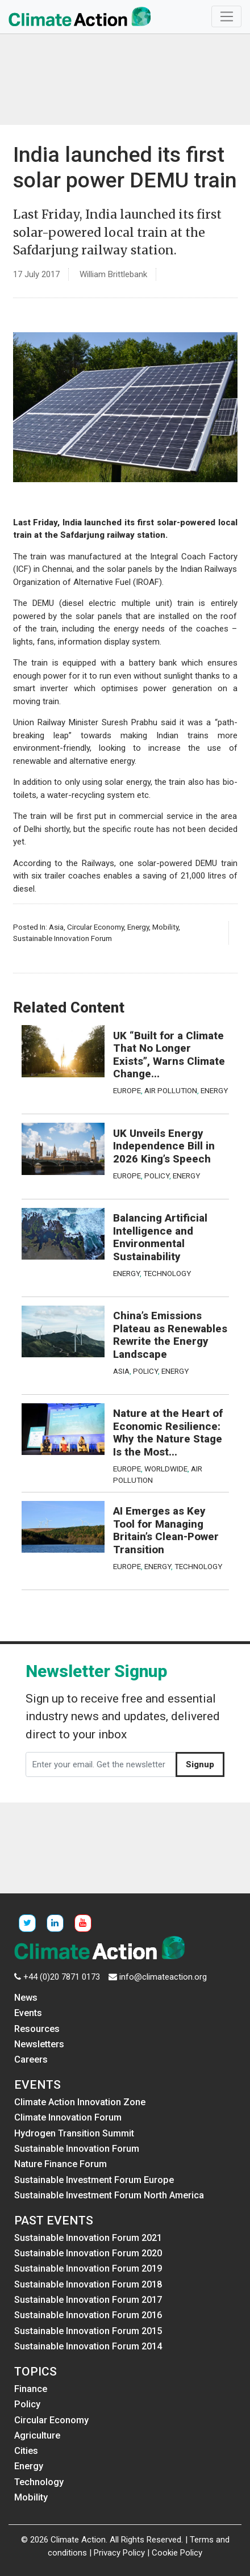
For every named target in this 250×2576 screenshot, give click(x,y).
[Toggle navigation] (226, 16)
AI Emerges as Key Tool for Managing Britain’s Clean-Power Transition (166, 1530)
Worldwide (166, 1468)
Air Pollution (170, 1090)
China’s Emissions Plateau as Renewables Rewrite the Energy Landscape (170, 1335)
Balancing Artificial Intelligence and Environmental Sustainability (160, 1237)
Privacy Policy (119, 2553)
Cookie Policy (177, 2553)
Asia (56, 926)
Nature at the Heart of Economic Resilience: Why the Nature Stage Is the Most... (168, 1432)
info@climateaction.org (163, 1977)
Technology (167, 1273)
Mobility (165, 926)
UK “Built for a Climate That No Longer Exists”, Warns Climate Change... (169, 1055)
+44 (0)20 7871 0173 (61, 1977)
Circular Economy (95, 926)
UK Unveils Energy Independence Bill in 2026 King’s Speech (164, 1146)
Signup (200, 1764)
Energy (138, 926)
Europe (127, 1090)
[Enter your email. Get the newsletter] (101, 1764)
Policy (156, 1175)
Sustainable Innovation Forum (62, 938)
